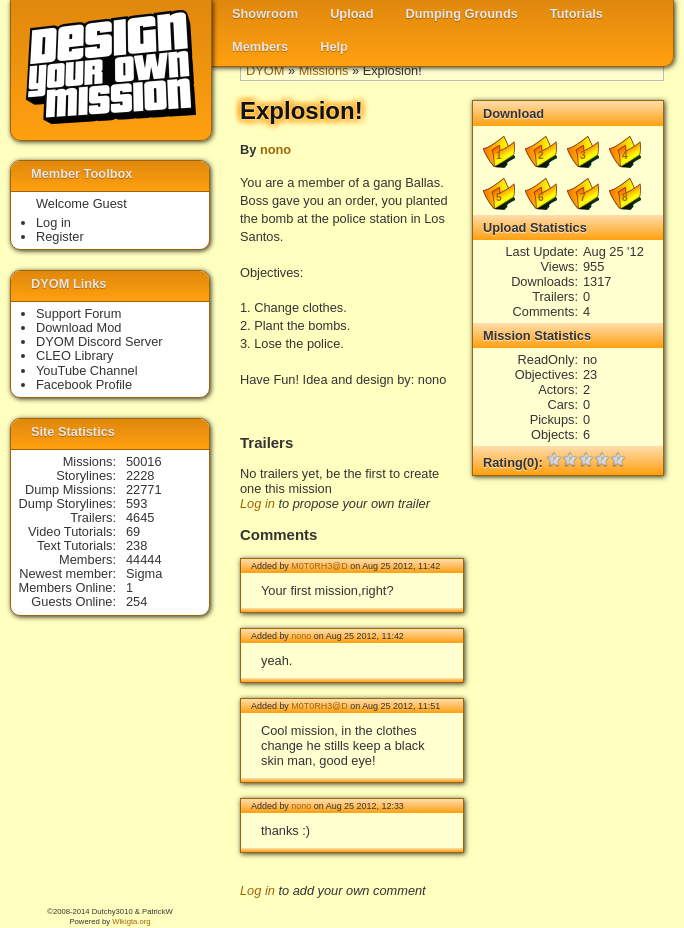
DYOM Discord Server (99, 341)
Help (334, 46)
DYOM (265, 70)
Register (60, 236)
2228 (140, 475)
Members (260, 46)
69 (133, 531)
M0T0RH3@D (319, 566)
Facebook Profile (84, 384)
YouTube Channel (87, 370)
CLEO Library (75, 355)
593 (136, 503)
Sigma (144, 573)
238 (136, 545)
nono (275, 149)
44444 (144, 559)
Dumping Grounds (462, 13)
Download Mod (78, 327)
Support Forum (78, 313)
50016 (144, 461)
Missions (324, 70)
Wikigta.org (131, 921)
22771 (144, 489)
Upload (351, 13)
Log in (257, 503)
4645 (140, 517)
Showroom (265, 13)
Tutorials (576, 13)
